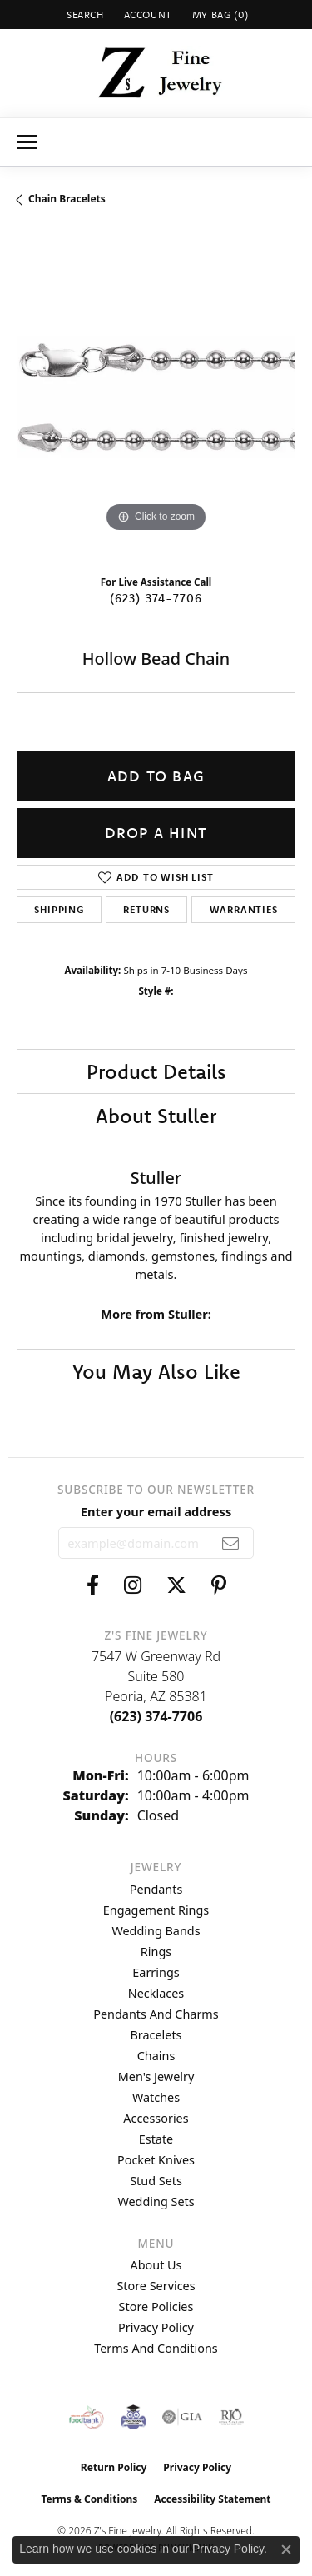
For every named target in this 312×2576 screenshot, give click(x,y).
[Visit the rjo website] (231, 2416)
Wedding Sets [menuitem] (155, 2201)
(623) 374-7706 (156, 598)
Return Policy (114, 2467)
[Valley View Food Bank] (86, 2416)
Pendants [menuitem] (156, 1889)
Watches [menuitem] (156, 2097)
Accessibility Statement (212, 2499)
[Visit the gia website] (182, 2416)
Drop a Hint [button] (156, 832)
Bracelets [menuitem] (155, 2035)
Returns (146, 909)
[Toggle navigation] (26, 142)
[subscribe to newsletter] (231, 1543)
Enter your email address (156, 1511)
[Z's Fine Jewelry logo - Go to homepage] (156, 73)
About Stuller (156, 1115)
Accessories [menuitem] (155, 2118)
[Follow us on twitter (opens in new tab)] (176, 1585)
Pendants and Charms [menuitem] (155, 2014)
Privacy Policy (156, 2327)
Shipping (58, 909)
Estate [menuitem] (156, 2139)
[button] (83, 14)
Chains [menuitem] (156, 2056)
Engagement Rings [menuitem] (156, 1910)
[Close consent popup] (286, 2549)
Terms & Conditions (89, 2499)
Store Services (155, 2286)
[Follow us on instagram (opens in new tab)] (133, 1585)
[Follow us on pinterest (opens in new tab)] (219, 1585)
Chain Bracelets (67, 199)
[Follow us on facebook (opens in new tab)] (92, 1585)
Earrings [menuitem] (155, 1972)
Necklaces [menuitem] (156, 1993)
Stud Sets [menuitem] (156, 2181)
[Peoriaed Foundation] (133, 2416)
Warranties (244, 909)
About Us (156, 2265)
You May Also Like (156, 1371)
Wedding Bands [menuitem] (155, 1931)
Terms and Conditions (155, 2348)
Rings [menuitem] (156, 1951)
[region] (156, 397)
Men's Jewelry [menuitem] (156, 2076)
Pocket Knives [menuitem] (156, 2160)
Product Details (156, 1071)
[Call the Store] (156, 1716)
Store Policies (156, 2306)
